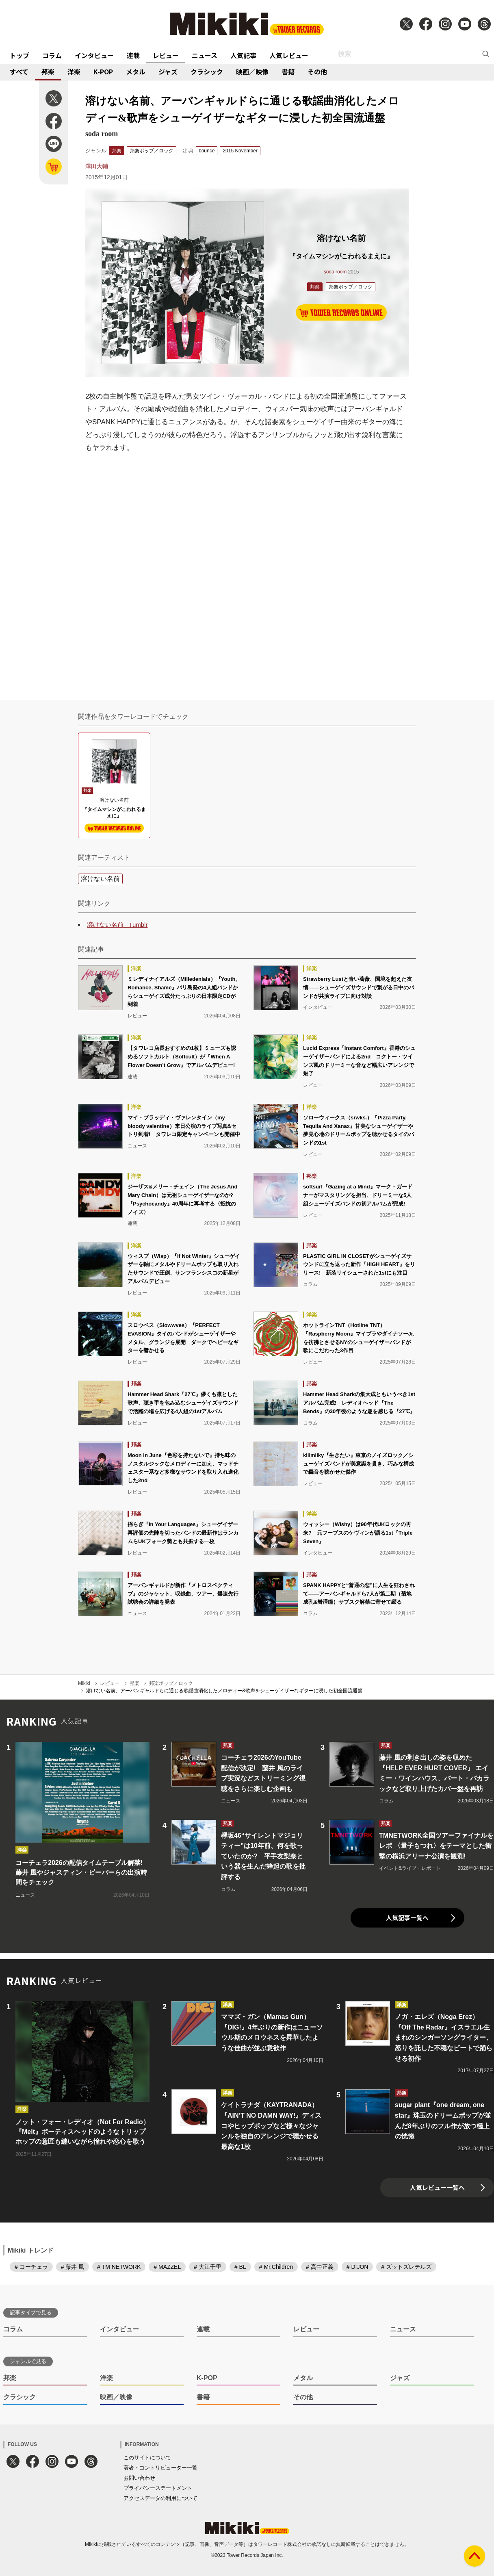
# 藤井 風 (72, 2267)
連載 (133, 55)
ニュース (204, 55)
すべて (19, 71)
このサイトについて (147, 2457)
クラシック (207, 71)
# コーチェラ (31, 2267)
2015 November (240, 151)
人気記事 (243, 55)
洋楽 (73, 71)
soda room (335, 272)
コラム (52, 55)
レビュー (166, 55)
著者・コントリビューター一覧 (160, 2467)
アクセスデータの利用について (160, 2498)
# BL (240, 2267)
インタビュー (94, 55)
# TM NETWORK (119, 2267)
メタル (135, 71)
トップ (19, 55)
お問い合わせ (139, 2478)
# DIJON (357, 2267)
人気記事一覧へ (407, 1917)
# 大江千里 (207, 2267)
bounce (206, 151)
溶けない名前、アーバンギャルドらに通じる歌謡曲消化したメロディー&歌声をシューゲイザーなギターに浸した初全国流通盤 (224, 1690)
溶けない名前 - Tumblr (117, 924)
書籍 (288, 71)
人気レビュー (288, 55)
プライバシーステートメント (158, 2488)
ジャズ (168, 71)
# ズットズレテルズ (406, 2267)
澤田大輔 (96, 166)
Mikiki (84, 1683)
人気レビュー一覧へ (437, 2187)
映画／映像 (252, 71)
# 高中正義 (320, 2267)
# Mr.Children (276, 2267)
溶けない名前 (100, 878)
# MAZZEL (167, 2267)
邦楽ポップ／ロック (151, 151)
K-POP (103, 71)
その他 (317, 71)
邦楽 (47, 71)
